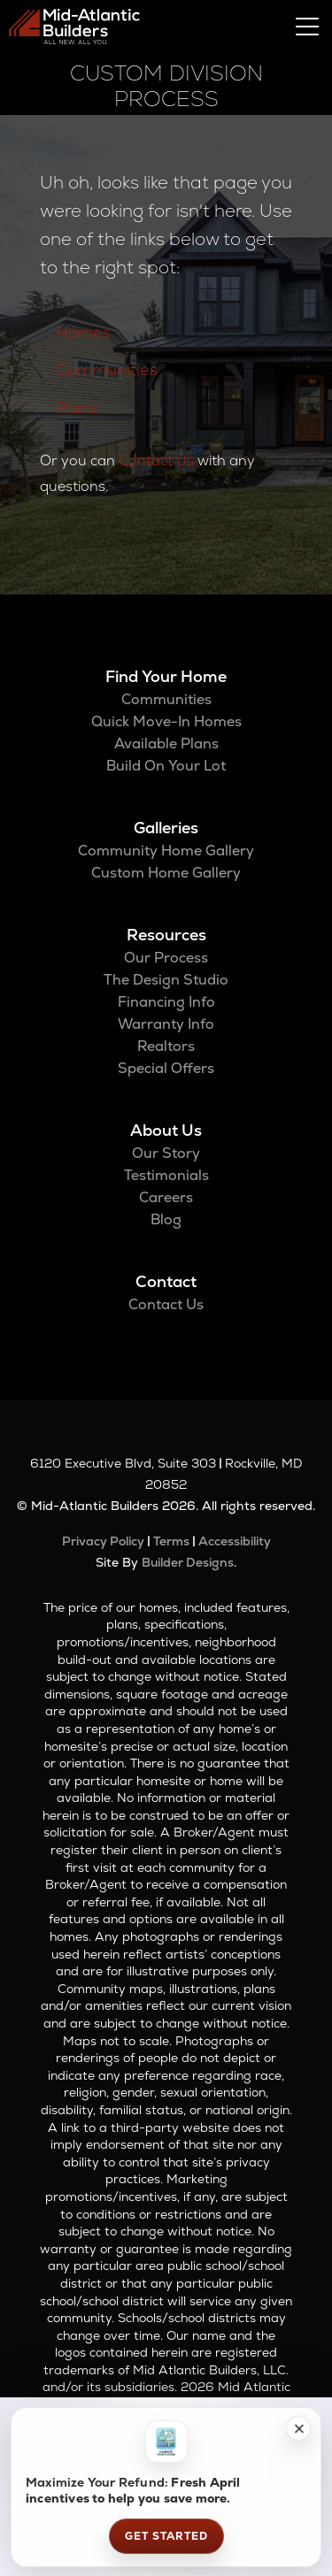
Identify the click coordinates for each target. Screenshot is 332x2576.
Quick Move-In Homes (166, 721)
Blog (166, 1219)
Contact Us (156, 460)
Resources (166, 934)
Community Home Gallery (166, 850)
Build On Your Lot (166, 765)
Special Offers (166, 1068)
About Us (166, 1130)
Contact (166, 1281)
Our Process (166, 957)
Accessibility (234, 1541)
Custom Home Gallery (166, 872)
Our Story (166, 1153)
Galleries (166, 827)
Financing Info (166, 1002)
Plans (76, 407)
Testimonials (166, 1175)
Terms (171, 1541)
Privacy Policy (103, 1541)
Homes (83, 332)
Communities (107, 369)
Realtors (166, 1046)
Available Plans (166, 743)
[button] (298, 2428)
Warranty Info (166, 1024)
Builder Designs (188, 1562)
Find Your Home (166, 676)
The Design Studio (166, 979)
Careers (166, 1197)
